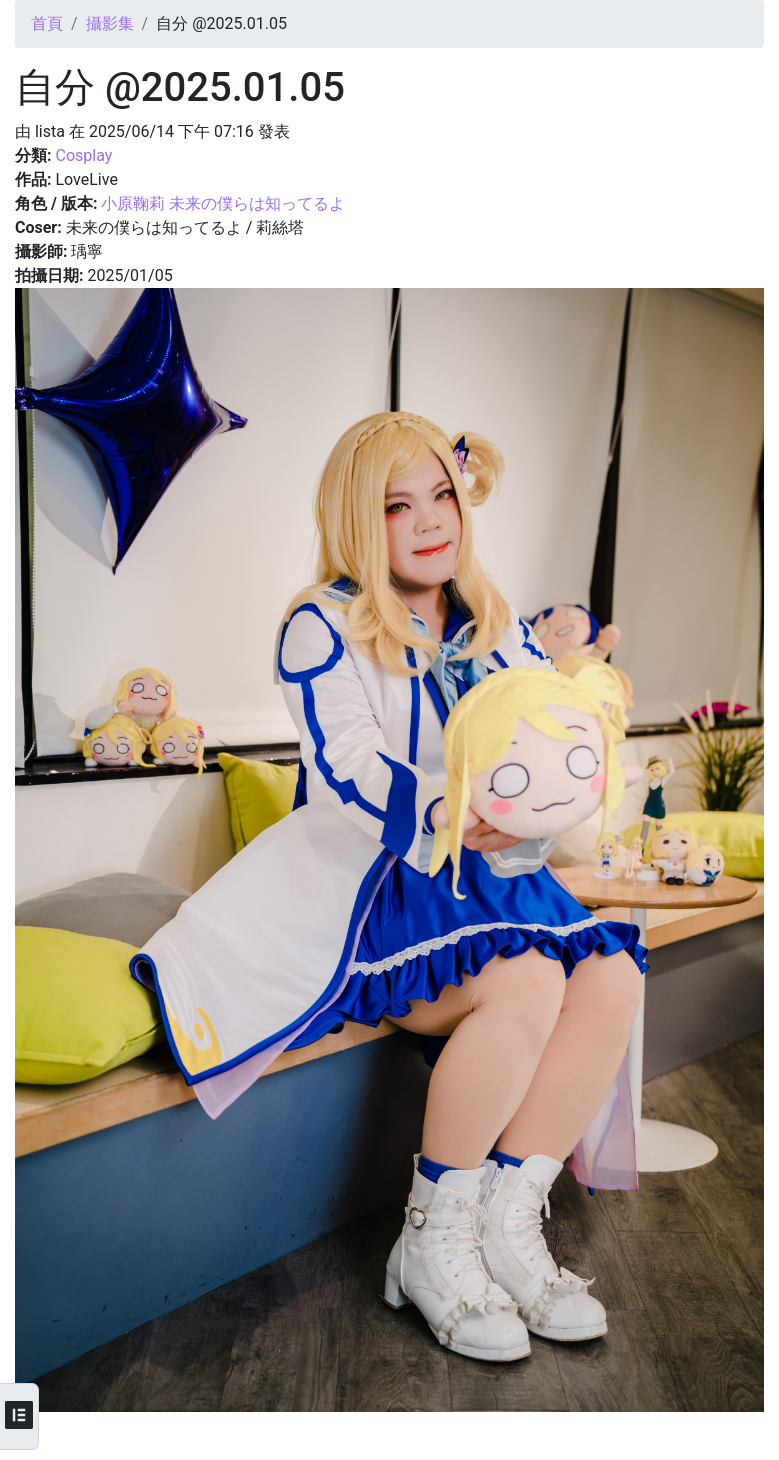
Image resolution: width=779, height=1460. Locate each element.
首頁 (47, 23)
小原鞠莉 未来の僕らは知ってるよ (223, 203)
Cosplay (83, 155)
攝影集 (110, 23)
